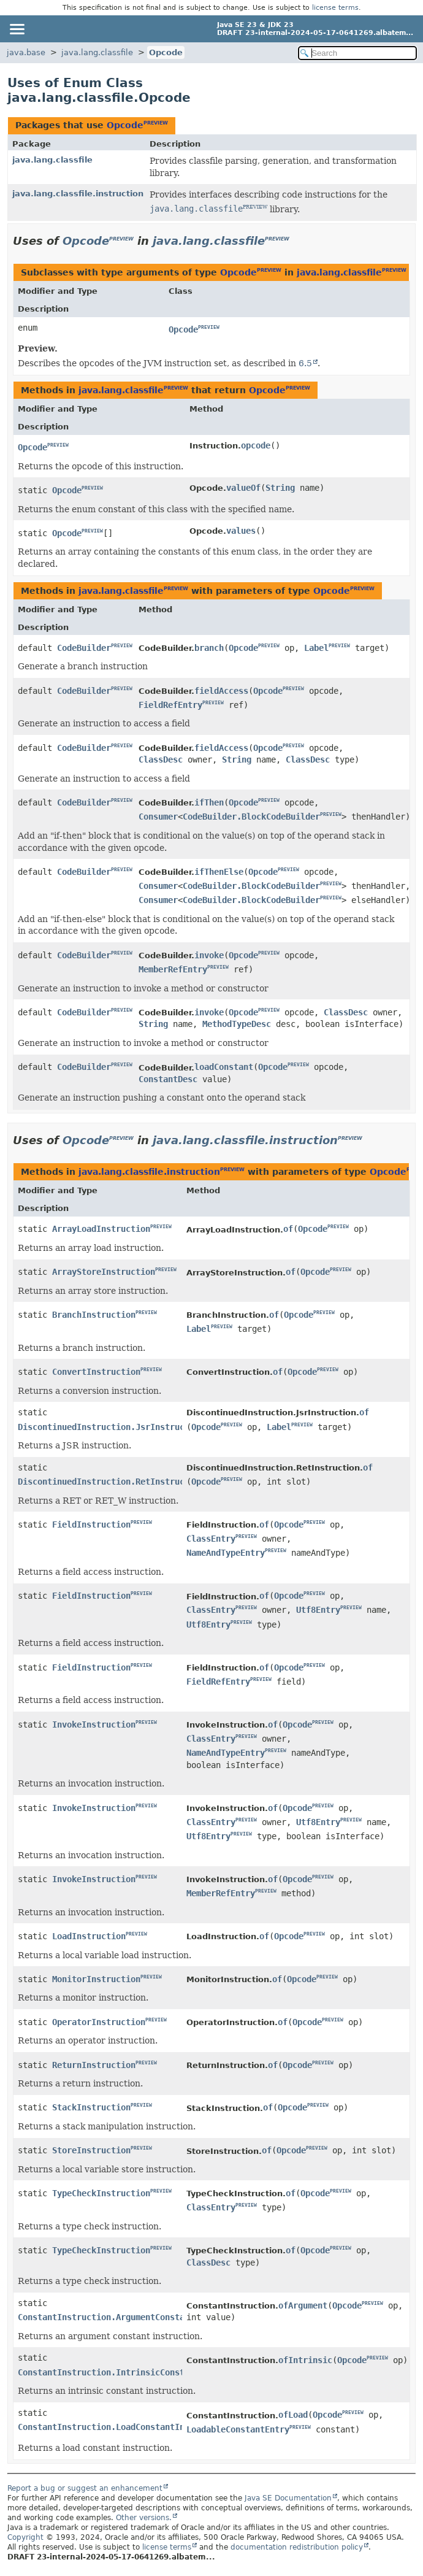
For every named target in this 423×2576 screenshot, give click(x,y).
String (280, 488)
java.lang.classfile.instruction (77, 193)
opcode (255, 445)
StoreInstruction (91, 2150)
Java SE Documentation (288, 2498)
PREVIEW (155, 123)
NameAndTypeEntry (225, 1553)
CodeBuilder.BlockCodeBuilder (251, 816)
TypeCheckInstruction (101, 2193)
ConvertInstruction (96, 1372)
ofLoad (293, 2415)
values (241, 531)
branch (209, 648)
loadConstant (223, 1067)
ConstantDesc (168, 1079)
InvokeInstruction (93, 1724)
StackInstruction (91, 2107)
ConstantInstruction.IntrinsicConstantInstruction (135, 2372)
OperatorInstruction (98, 2022)
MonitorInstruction (96, 1979)
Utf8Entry (318, 1610)
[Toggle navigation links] (16, 28)
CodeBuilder (84, 648)
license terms (335, 8)
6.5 (305, 363)
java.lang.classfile (97, 52)
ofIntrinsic (305, 2360)
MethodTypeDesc (236, 1024)
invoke (209, 955)
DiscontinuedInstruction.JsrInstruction (111, 1427)
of (288, 1229)
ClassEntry (210, 1539)
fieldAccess (221, 691)
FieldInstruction (91, 1524)
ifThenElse (218, 872)
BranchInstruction (93, 1315)
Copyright (25, 2537)
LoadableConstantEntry (237, 2429)
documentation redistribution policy (297, 2547)
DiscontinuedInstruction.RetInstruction (111, 1481)
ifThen (209, 802)
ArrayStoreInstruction (103, 1272)
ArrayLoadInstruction (101, 1229)
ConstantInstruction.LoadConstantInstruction (123, 2427)
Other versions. (144, 2517)
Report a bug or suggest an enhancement (84, 2488)
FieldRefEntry (170, 705)
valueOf (243, 488)
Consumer (158, 816)
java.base (26, 52)
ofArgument (302, 2305)
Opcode (166, 52)
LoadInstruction (89, 1936)
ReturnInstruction (93, 2065)
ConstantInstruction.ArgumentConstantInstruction (133, 2317)
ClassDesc (161, 759)
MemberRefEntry (173, 969)
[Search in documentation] (357, 53)
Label (316, 648)
